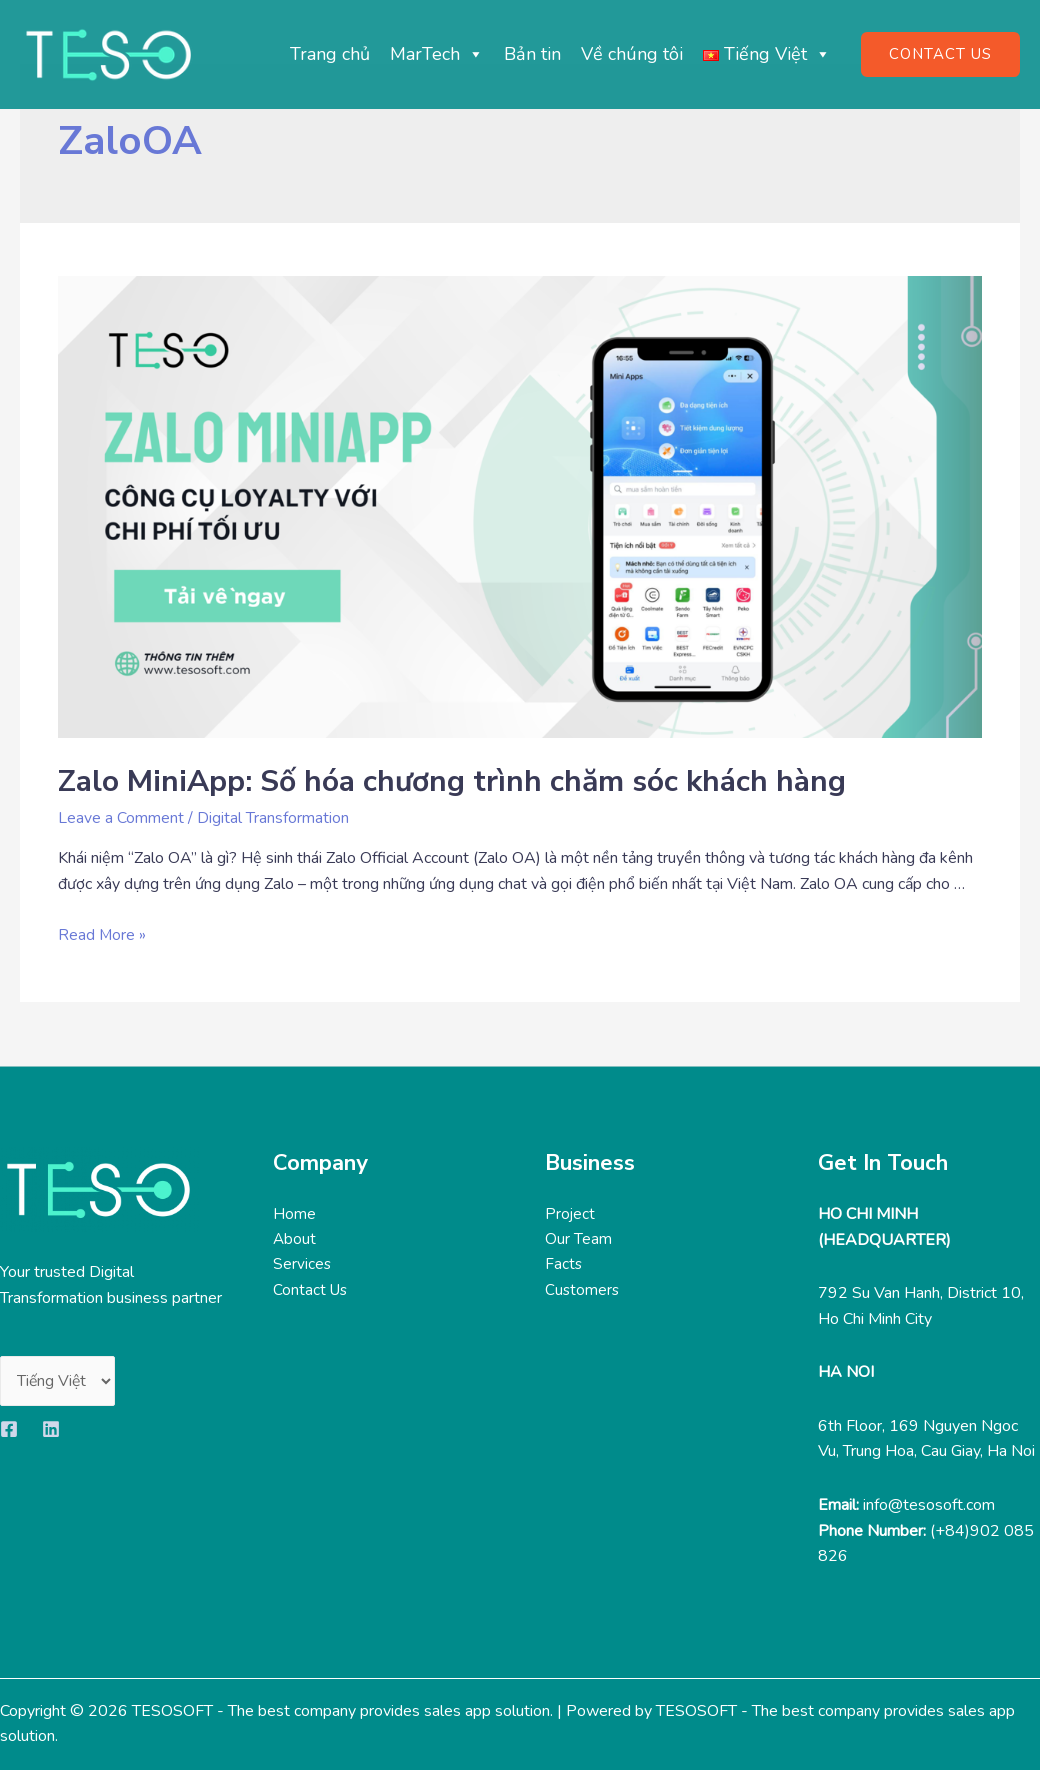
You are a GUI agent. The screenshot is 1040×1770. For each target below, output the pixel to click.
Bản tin (532, 54)
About (295, 1240)
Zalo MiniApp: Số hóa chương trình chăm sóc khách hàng (452, 781)
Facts (564, 1265)
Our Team (578, 1240)
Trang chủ (330, 54)
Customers (583, 1291)
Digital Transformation (273, 818)
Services (302, 1265)
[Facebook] (9, 1429)
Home (294, 1214)
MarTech (437, 54)
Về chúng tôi (632, 54)
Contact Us (311, 1291)
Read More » (102, 935)
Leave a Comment (121, 818)
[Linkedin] (51, 1429)
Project (570, 1214)
